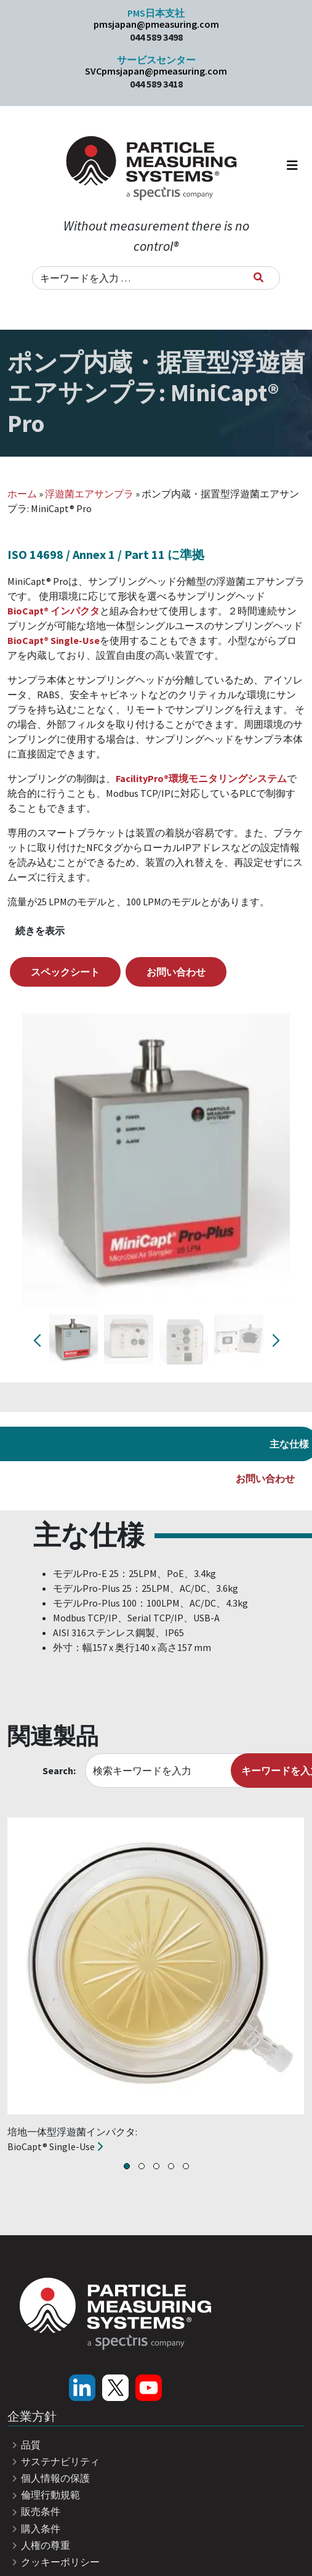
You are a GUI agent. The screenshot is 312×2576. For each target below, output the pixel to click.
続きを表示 (40, 930)
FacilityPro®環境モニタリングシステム (201, 778)
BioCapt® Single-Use (53, 640)
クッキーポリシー (53, 2562)
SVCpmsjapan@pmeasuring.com (156, 70)
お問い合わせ (176, 972)
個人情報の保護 (48, 2478)
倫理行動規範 (43, 2494)
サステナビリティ (53, 2461)
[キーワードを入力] (258, 277)
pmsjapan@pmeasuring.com (156, 24)
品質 (24, 2445)
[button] (126, 2166)
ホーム (22, 493)
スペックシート (65, 972)
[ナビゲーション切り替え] (292, 168)
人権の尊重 (38, 2545)
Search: (59, 1770)
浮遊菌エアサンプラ (89, 493)
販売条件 (33, 2511)
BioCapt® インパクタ (53, 611)
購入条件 (33, 2528)
